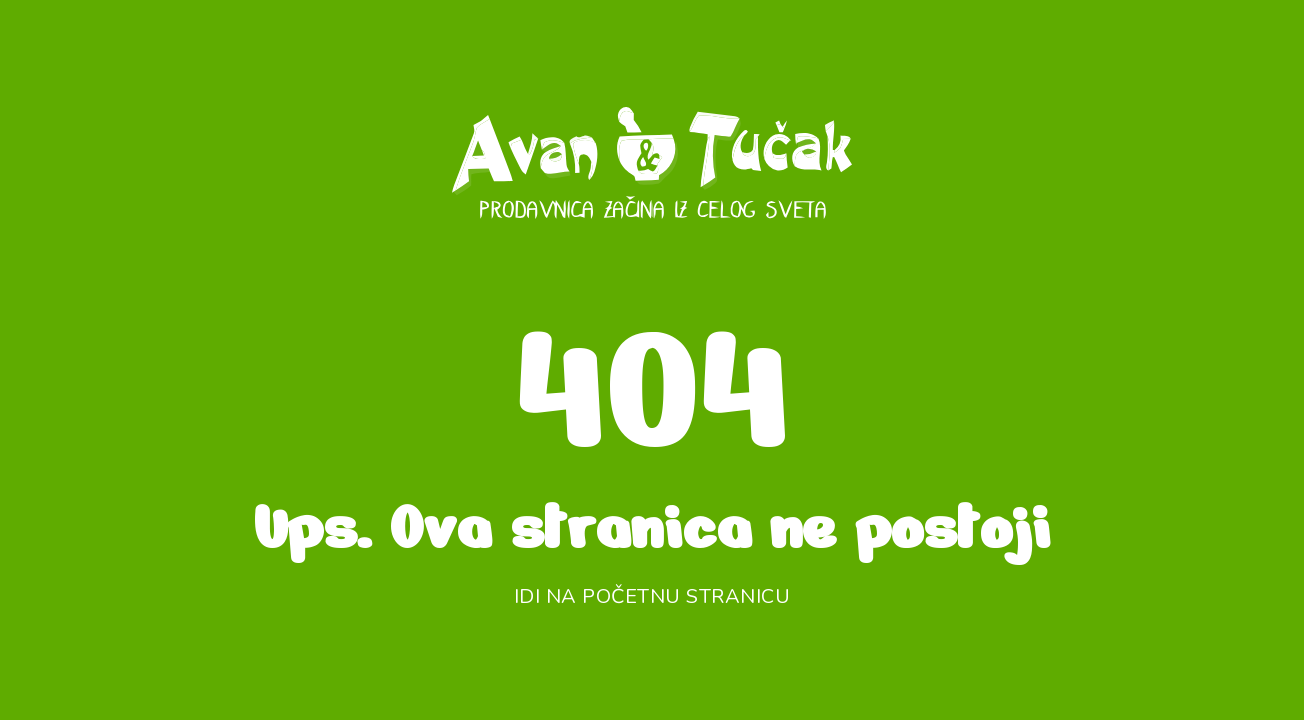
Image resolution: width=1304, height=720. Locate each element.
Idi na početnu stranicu (652, 596)
